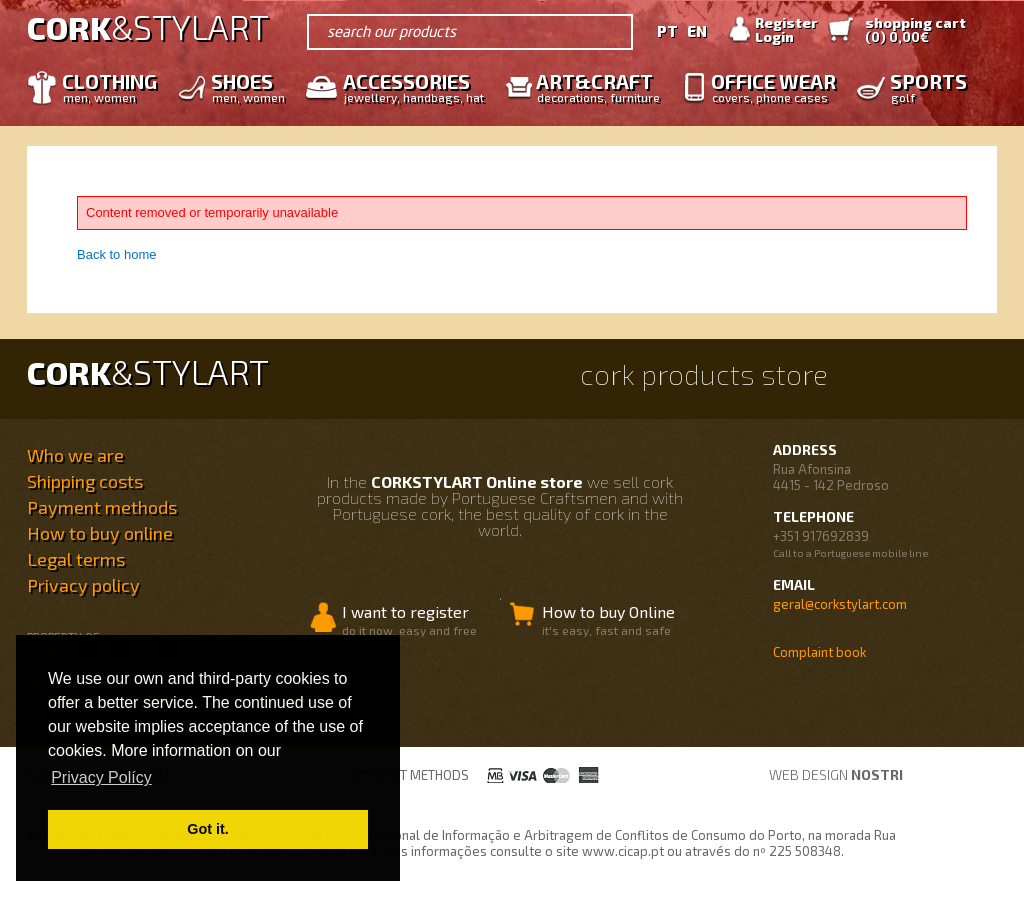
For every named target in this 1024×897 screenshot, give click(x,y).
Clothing (104, 86)
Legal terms (76, 559)
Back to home (117, 254)
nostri (877, 774)
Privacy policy (83, 585)
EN (697, 31)
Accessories (408, 86)
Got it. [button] (208, 829)
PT (667, 31)
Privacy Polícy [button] (101, 777)
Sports (923, 86)
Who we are (75, 455)
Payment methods (102, 507)
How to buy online (100, 533)
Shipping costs (85, 481)
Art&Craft (593, 86)
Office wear (768, 86)
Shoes (243, 86)
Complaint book (819, 652)
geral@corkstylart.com (840, 604)
